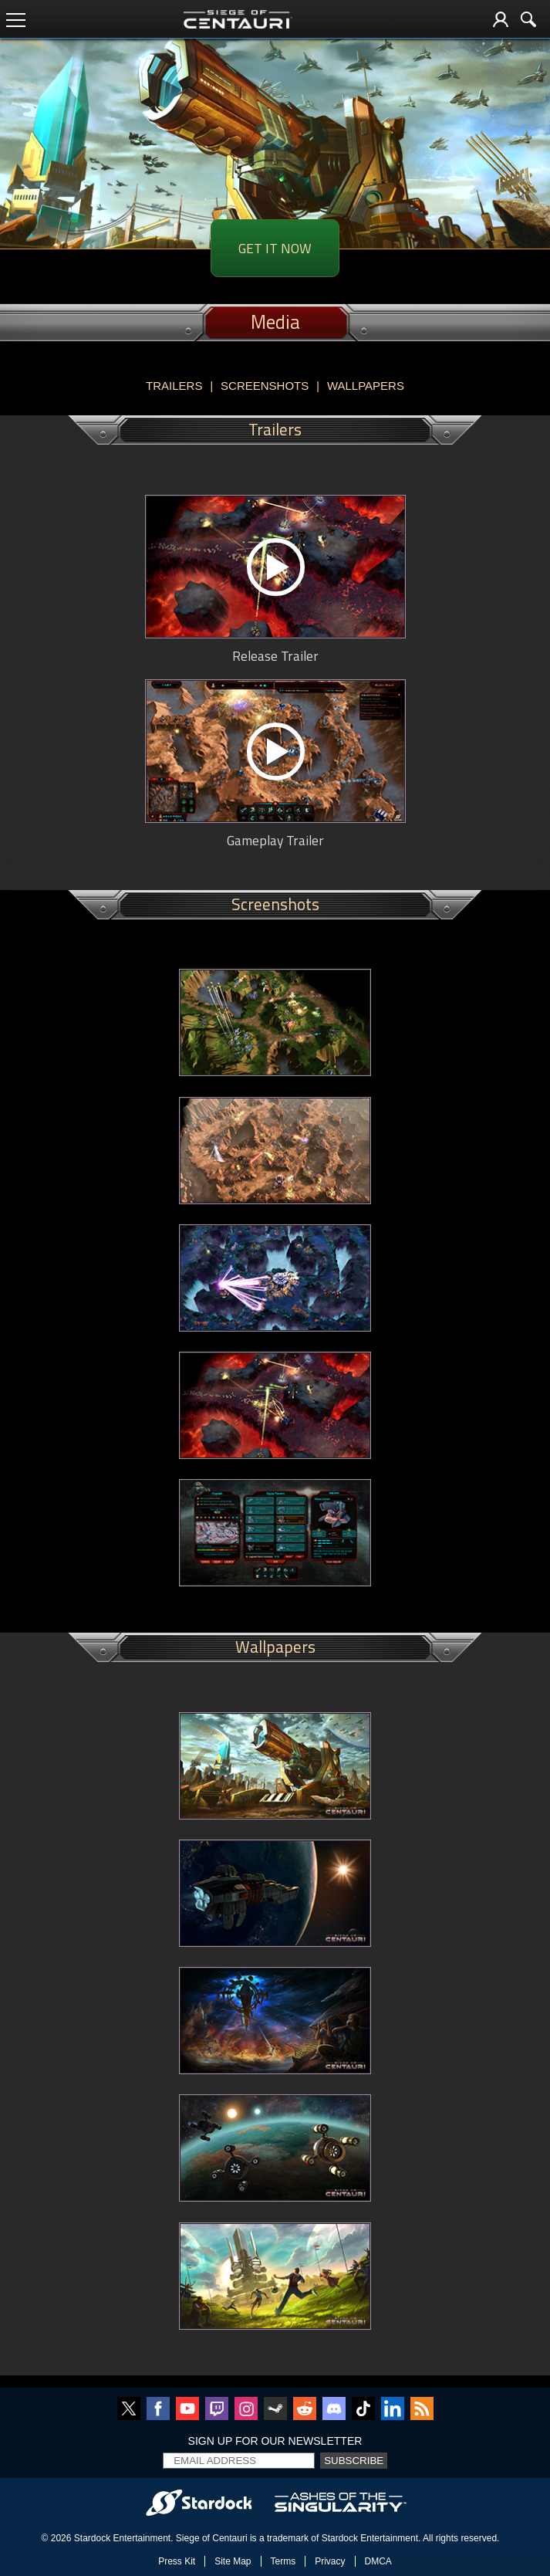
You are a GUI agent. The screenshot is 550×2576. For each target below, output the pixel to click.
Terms (283, 2561)
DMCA (378, 2561)
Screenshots (265, 385)
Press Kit (176, 2561)
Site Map (232, 2561)
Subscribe (353, 2460)
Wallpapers (365, 385)
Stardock (92, 2538)
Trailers (174, 385)
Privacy (330, 2561)
